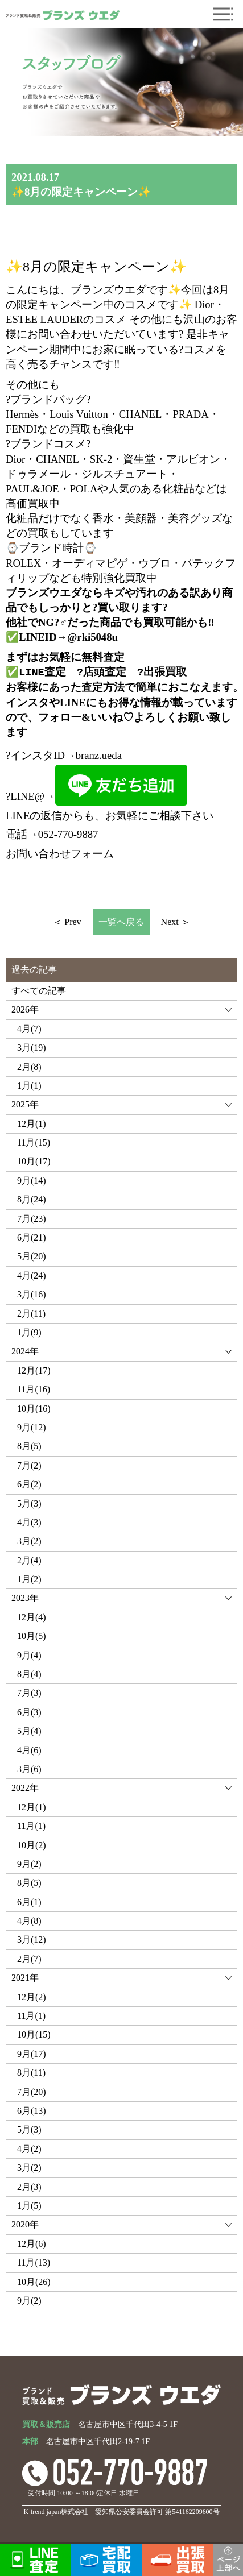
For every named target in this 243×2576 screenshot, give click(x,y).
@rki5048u (92, 637)
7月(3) (29, 1693)
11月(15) (33, 1142)
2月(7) (29, 1959)
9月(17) (31, 2054)
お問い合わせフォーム (60, 854)
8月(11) (31, 2072)
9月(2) (29, 1864)
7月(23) (31, 1218)
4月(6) (29, 1750)
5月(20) (31, 1256)
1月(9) (29, 1332)
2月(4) (29, 1560)
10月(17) (34, 1161)
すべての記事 (38, 990)
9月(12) (31, 1427)
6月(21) (31, 1237)
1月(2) (29, 1579)
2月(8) (29, 1067)
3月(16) (31, 1294)
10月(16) (34, 1408)
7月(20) (31, 2092)
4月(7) (29, 1029)
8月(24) (31, 1199)
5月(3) (29, 1503)
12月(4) (31, 1617)
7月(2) (29, 1465)
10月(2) (31, 1845)
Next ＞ (175, 922)
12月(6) (31, 2244)
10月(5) (31, 1636)
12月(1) (31, 1124)
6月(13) (31, 2110)
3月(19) (31, 1047)
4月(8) (29, 1921)
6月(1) (29, 1902)
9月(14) (31, 1180)
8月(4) (29, 1674)
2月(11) (31, 1313)
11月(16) (33, 1389)
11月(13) (33, 2262)
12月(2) (31, 1997)
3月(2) (29, 1541)
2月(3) (29, 2187)
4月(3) (29, 1522)
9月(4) (29, 1655)
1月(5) (29, 2205)
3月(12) (31, 1939)
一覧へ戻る (121, 922)
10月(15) (34, 2034)
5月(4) (29, 1731)
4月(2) (29, 2149)
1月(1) (29, 1085)
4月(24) (31, 1275)
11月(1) (31, 1826)
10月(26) (34, 2282)
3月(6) (29, 1769)
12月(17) (34, 1370)
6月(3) (29, 1712)
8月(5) (29, 1446)
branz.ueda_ (101, 755)
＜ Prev (67, 922)
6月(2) (29, 1484)
